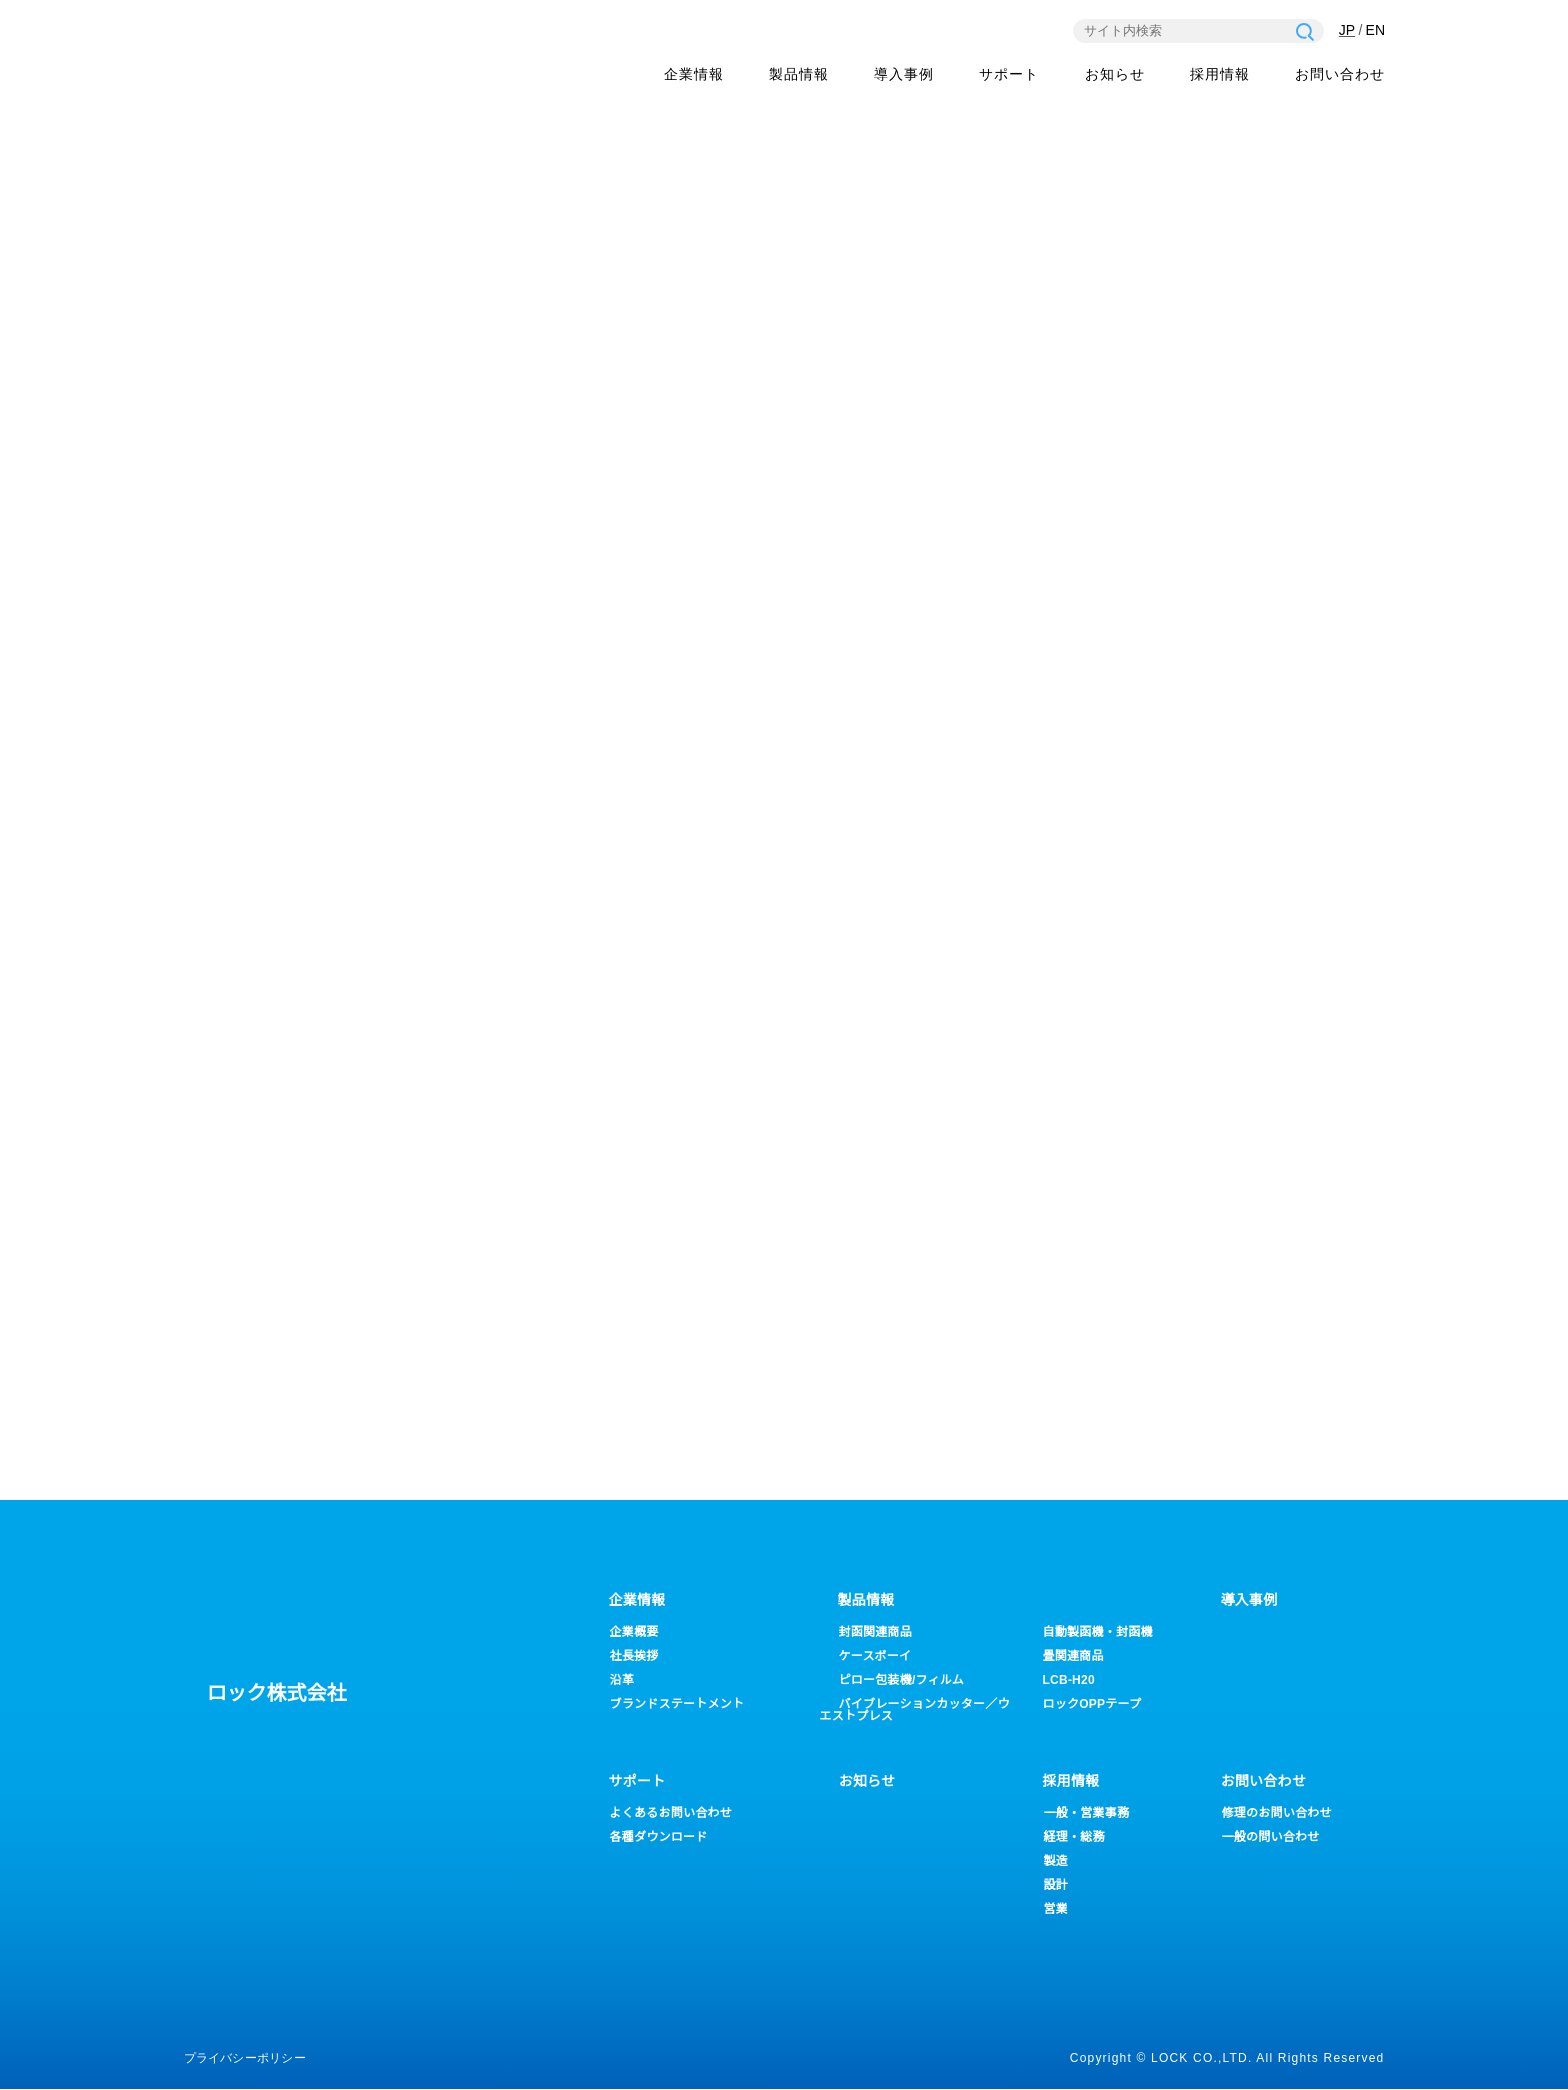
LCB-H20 (1069, 1680)
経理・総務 (1074, 1837)
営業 (1056, 1909)
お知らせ (1115, 76)
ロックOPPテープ (1092, 1704)
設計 (1056, 1885)
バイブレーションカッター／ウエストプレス (915, 1710)
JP (1346, 31)
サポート (637, 1782)
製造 (1056, 1861)
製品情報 (799, 76)
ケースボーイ (875, 1656)
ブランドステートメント (677, 1704)
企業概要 (634, 1632)
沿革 (622, 1680)
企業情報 (694, 76)
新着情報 (1216, 380)
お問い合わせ (1340, 76)
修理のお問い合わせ (1277, 1813)
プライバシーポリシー (245, 2059)
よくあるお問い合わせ (671, 1813)
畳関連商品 (1073, 1656)
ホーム (1131, 380)
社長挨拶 (634, 1656)
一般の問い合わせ (1271, 1837)
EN (1375, 31)
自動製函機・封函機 (1098, 1632)
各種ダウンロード (659, 1837)
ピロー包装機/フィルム (903, 1680)
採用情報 (1220, 76)
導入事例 (904, 76)
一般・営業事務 (1087, 1813)
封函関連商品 (875, 1632)
